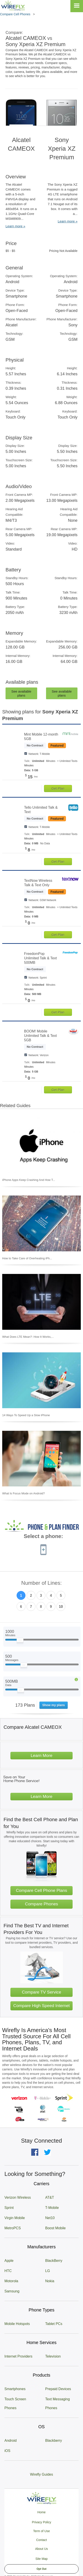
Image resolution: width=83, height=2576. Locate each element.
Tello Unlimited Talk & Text (41, 810)
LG (47, 2271)
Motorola (11, 2281)
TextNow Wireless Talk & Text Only (38, 883)
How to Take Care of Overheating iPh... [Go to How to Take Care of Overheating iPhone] (27, 1258)
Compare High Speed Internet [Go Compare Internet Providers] (41, 2005)
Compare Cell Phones (15, 14)
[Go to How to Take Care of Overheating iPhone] (41, 1223)
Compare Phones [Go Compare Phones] (41, 1904)
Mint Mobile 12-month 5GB (41, 736)
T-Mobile (52, 2208)
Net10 (50, 2218)
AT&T (49, 2197)
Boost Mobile (55, 2228)
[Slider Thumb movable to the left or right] (20, 1641)
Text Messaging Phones (57, 2403)
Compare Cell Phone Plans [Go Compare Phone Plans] (41, 1890)
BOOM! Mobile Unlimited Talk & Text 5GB (40, 1035)
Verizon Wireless (17, 2197)
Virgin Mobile (14, 2218)
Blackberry (53, 2440)
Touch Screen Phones (15, 2403)
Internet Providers (18, 2356)
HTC (8, 2271)
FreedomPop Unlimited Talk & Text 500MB (40, 958)
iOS (7, 2451)
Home (41, 2512)
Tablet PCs (53, 2324)
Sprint (9, 2208)
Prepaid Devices (58, 2389)
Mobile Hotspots (17, 2324)
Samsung (11, 2291)
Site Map (41, 2558)
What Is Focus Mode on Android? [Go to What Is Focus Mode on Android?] (23, 1493)
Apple (9, 2261)
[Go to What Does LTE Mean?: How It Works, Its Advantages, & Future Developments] (41, 1302)
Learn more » (15, 226)
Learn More (41, 1755)
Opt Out (41, 2568)
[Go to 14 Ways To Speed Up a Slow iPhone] (41, 1380)
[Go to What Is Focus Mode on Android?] (41, 1459)
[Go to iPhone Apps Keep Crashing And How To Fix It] (41, 1145)
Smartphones (14, 2389)
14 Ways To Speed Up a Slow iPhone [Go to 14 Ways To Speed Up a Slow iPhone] (26, 1415)
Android (10, 2440)
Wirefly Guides (41, 2474)
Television (53, 2356)
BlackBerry (53, 2261)
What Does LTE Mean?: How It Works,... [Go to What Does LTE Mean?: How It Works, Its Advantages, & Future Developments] (28, 1336)
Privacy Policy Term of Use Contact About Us (41, 2535)
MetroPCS (12, 2228)
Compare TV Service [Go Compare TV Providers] (41, 1992)
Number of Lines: (41, 1583)
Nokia (49, 2281)
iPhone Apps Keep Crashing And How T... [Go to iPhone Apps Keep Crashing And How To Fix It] (28, 1180)
